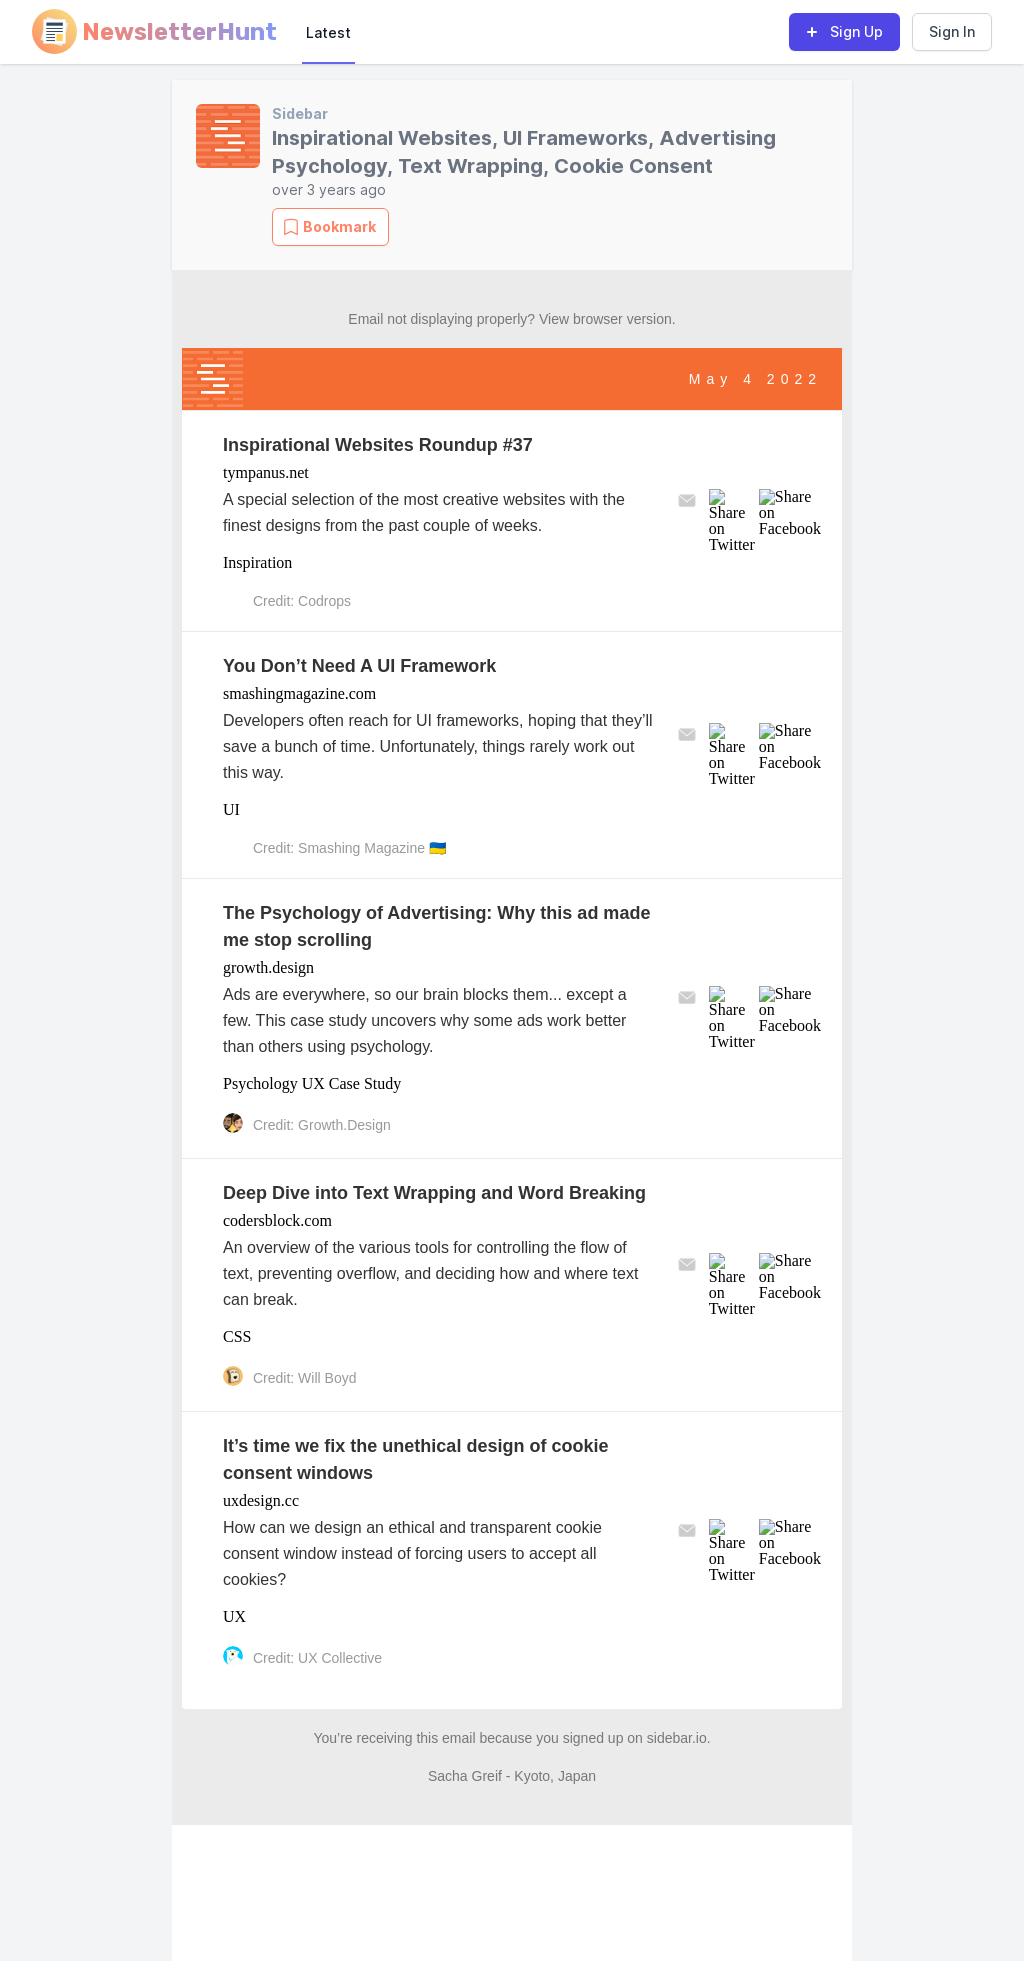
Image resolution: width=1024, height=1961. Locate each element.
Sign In (952, 31)
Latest (328, 32)
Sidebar (300, 113)
